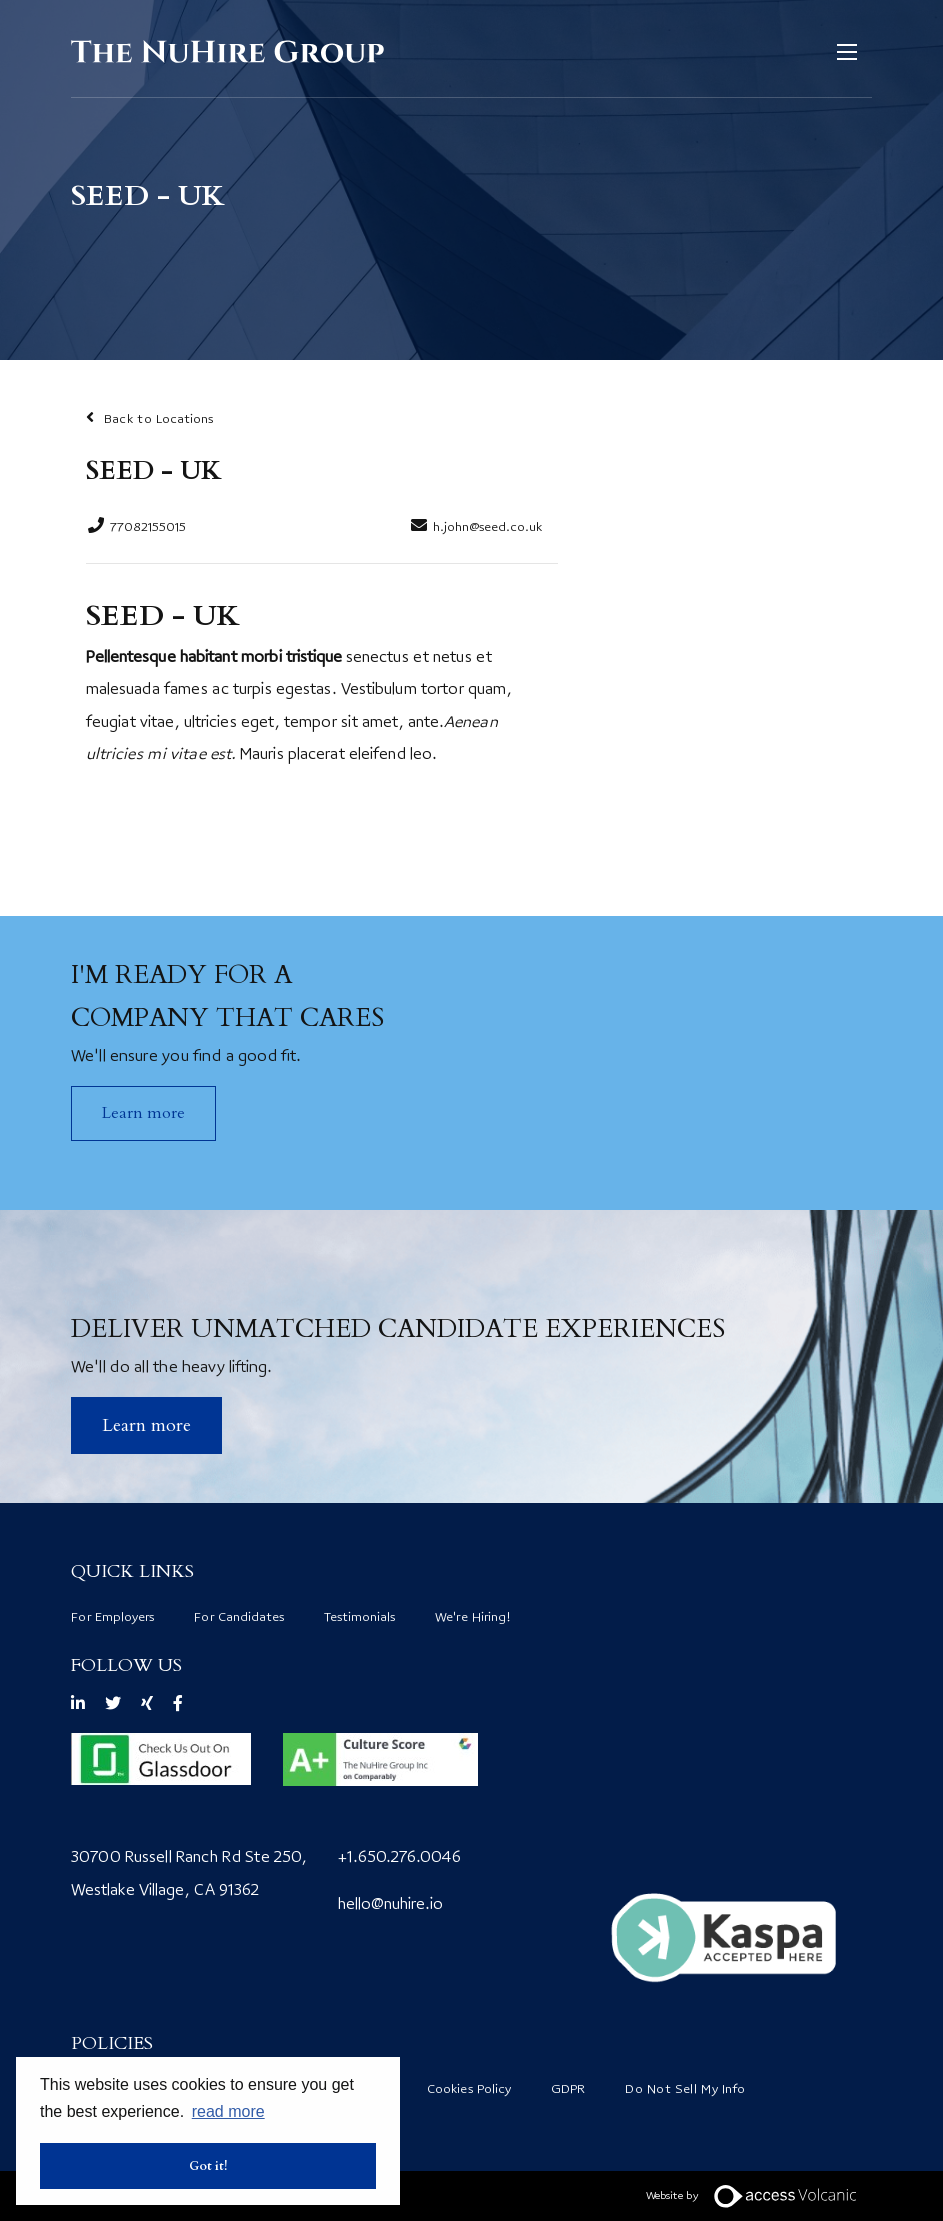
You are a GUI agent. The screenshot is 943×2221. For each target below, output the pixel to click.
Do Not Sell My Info (685, 2090)
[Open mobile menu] (852, 51)
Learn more (143, 1113)
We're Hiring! (473, 1618)
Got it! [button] (208, 2166)
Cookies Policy (469, 2090)
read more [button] (228, 2111)
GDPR (568, 2090)
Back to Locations (158, 420)
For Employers (112, 1618)
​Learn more (146, 1425)
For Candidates (239, 1618)
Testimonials (359, 1618)
